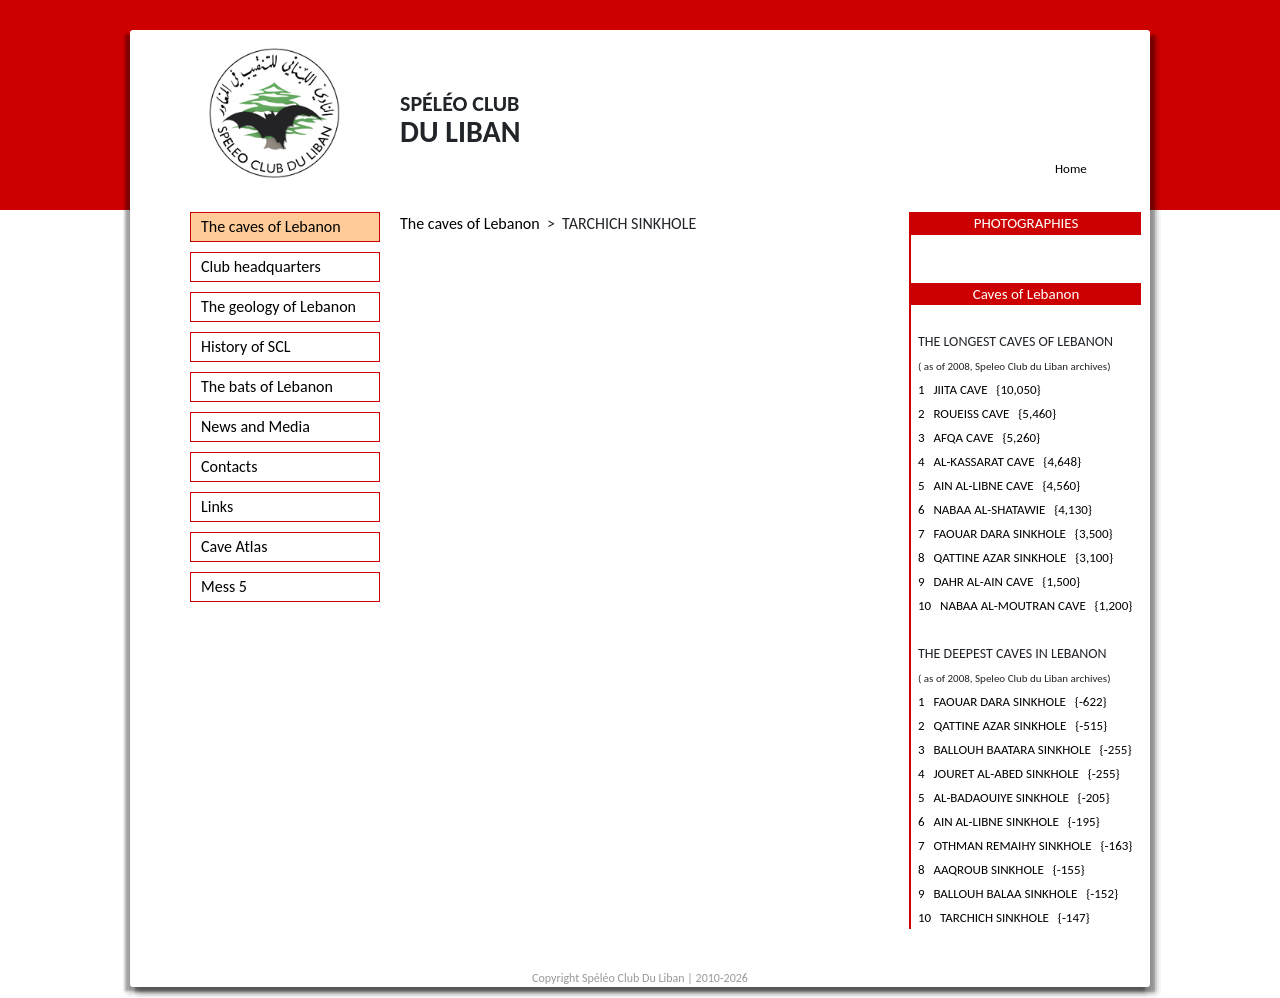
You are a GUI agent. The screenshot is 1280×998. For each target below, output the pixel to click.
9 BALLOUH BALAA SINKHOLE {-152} (1018, 893)
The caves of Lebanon (271, 226)
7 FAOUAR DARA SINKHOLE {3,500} (1015, 533)
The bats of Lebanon (267, 386)
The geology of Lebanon (278, 306)
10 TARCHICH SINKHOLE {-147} (1004, 917)
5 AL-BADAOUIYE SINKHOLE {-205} (1014, 797)
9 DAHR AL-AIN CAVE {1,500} (999, 581)
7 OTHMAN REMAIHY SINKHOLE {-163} (1025, 845)
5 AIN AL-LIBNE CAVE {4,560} (999, 485)
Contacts (229, 466)
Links (217, 506)
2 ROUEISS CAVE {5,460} (987, 413)
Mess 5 (224, 586)
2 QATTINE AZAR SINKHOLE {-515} (1012, 725)
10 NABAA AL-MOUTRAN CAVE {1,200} (1025, 605)
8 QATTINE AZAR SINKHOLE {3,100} (1015, 557)
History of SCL (245, 346)
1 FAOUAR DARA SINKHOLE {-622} (1012, 701)
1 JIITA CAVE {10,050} (979, 389)
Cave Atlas (234, 546)
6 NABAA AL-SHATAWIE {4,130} (1005, 509)
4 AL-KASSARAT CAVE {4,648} (999, 461)
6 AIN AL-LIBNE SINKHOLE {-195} (1009, 821)
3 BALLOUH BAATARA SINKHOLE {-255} (1025, 749)
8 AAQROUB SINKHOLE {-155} (1001, 869)
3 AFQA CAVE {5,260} (979, 437)
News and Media (255, 426)
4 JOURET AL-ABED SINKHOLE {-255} (1019, 773)
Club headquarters (261, 266)
